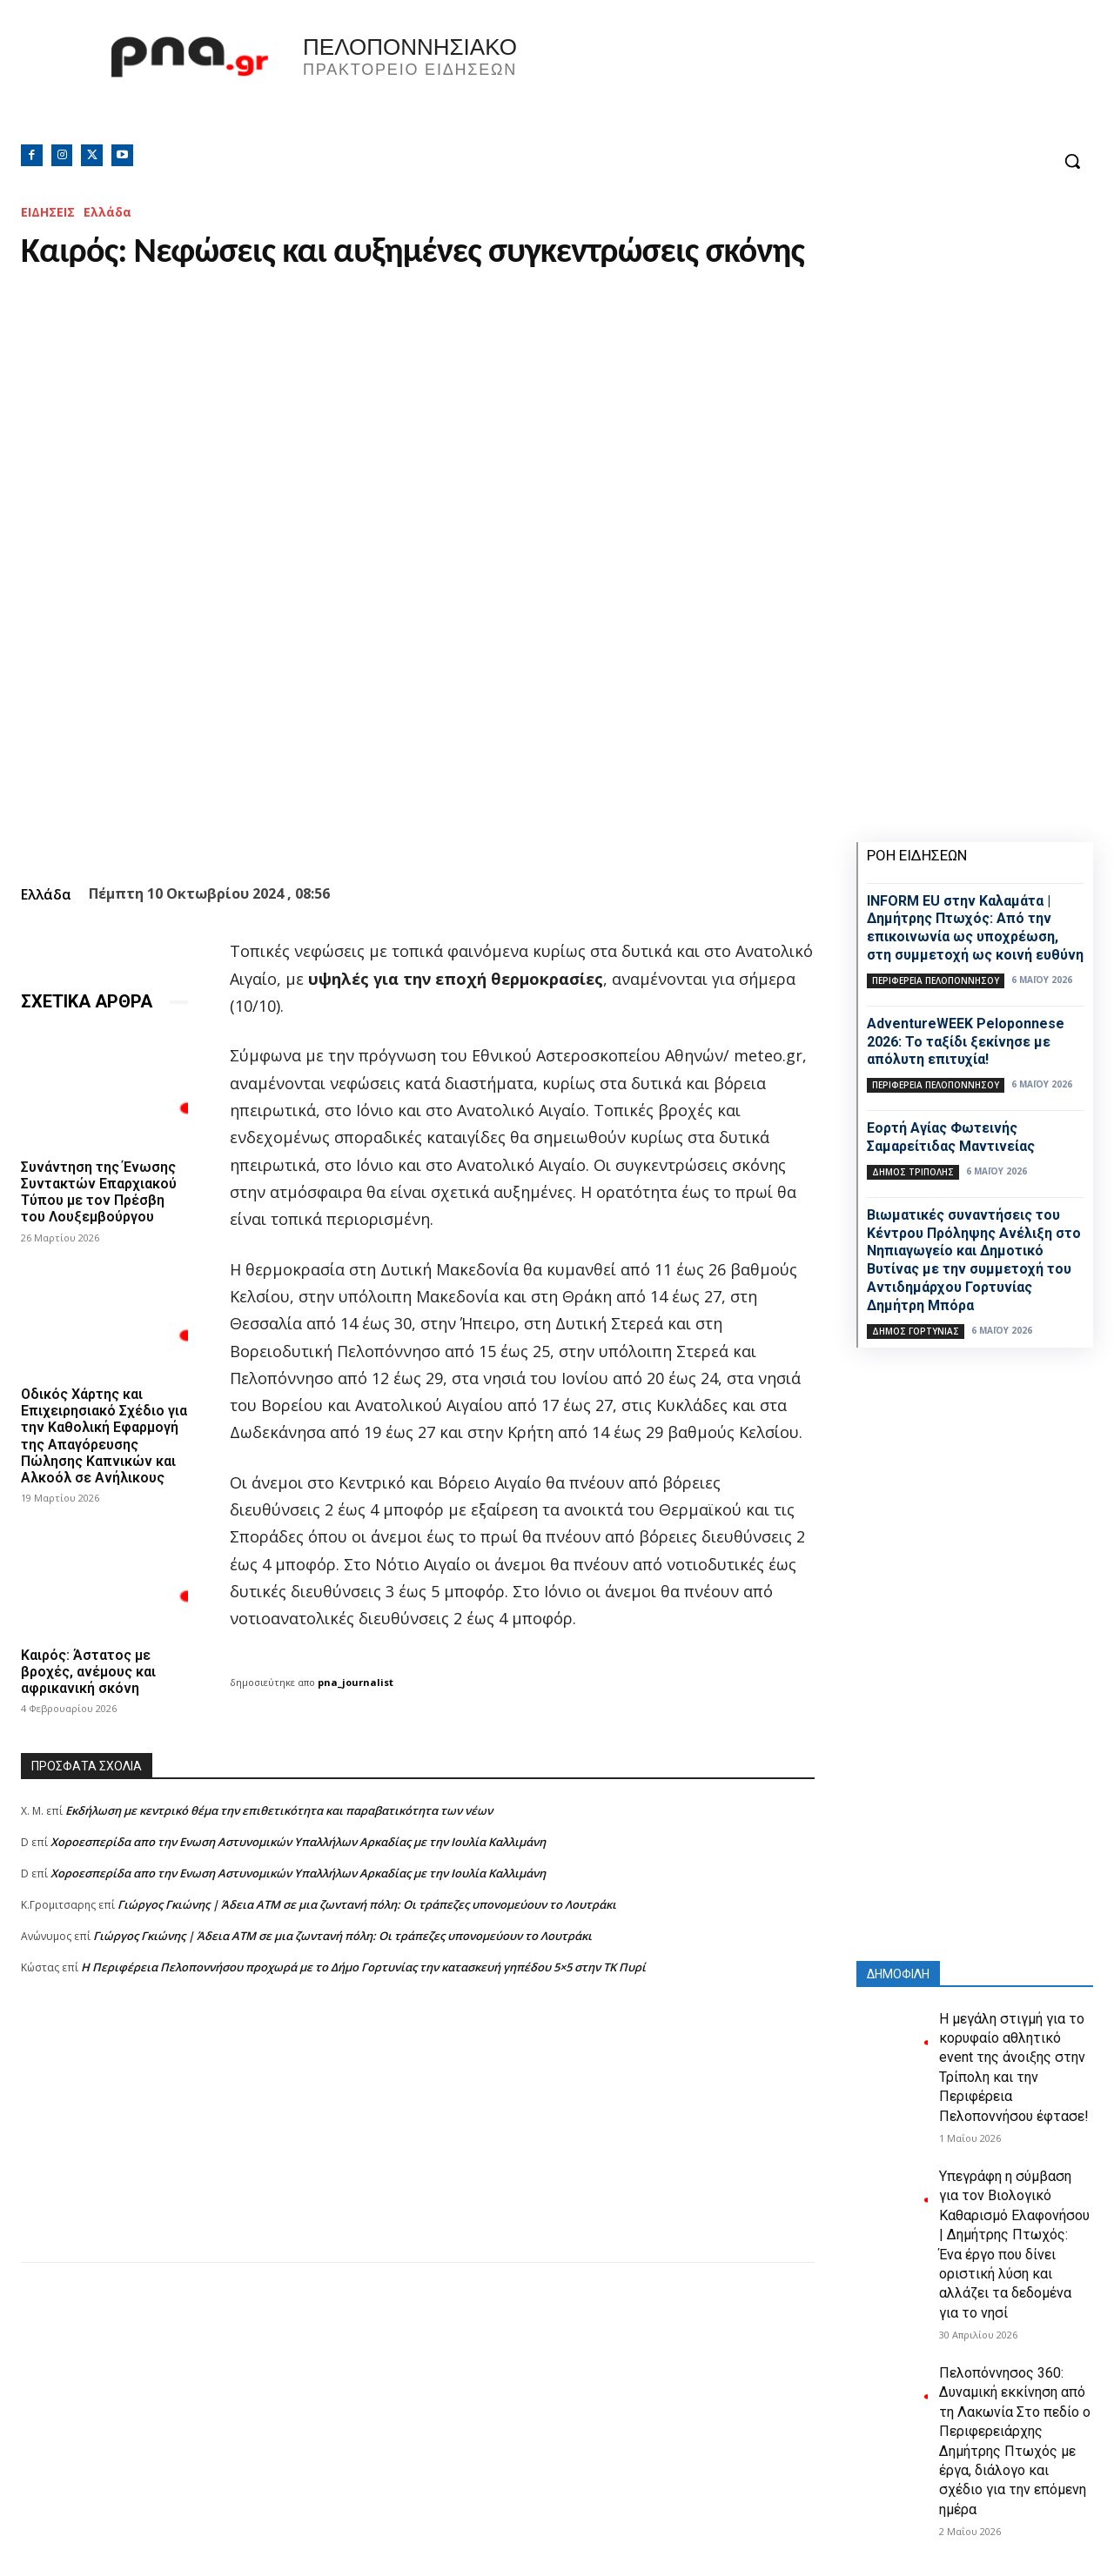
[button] (1072, 161)
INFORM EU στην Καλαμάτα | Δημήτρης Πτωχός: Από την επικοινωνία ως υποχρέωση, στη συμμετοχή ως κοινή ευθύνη (975, 928)
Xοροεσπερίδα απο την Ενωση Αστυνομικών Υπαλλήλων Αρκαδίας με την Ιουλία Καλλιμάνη (298, 1842)
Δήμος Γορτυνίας (915, 1331)
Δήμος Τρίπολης (913, 1172)
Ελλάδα (107, 212)
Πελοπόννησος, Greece (800, 82)
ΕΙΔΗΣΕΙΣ (48, 212)
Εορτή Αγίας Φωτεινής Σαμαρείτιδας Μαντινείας (951, 1137)
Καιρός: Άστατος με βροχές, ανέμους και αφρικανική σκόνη (88, 1671)
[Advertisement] (418, 2140)
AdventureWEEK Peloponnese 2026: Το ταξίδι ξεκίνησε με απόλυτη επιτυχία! (965, 1041)
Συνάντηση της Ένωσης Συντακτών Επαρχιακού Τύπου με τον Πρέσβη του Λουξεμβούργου (99, 1192)
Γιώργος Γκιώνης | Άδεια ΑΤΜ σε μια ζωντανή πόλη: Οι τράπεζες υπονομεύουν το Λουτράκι (366, 1904)
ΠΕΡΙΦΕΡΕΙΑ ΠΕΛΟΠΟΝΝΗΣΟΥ (935, 980)
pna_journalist (355, 1682)
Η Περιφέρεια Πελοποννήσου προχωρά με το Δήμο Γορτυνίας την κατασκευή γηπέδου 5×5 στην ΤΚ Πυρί (363, 1967)
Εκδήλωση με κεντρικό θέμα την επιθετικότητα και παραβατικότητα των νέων (279, 1810)
